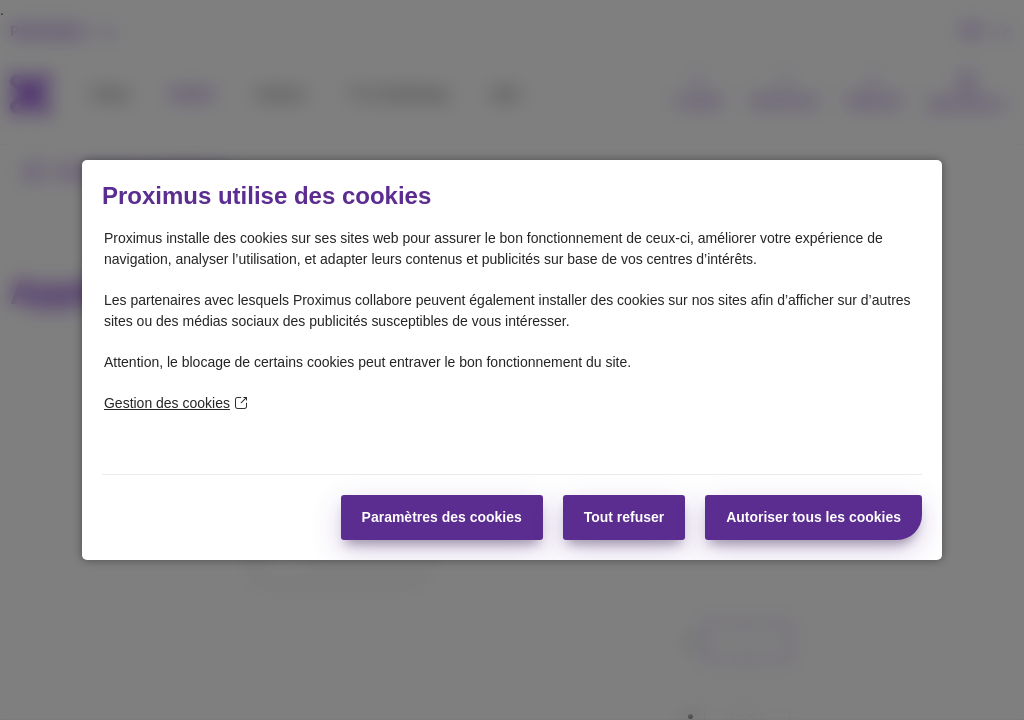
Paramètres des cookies (442, 517)
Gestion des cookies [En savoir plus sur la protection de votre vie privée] (175, 403)
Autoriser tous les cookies (813, 517)
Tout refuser (624, 517)
